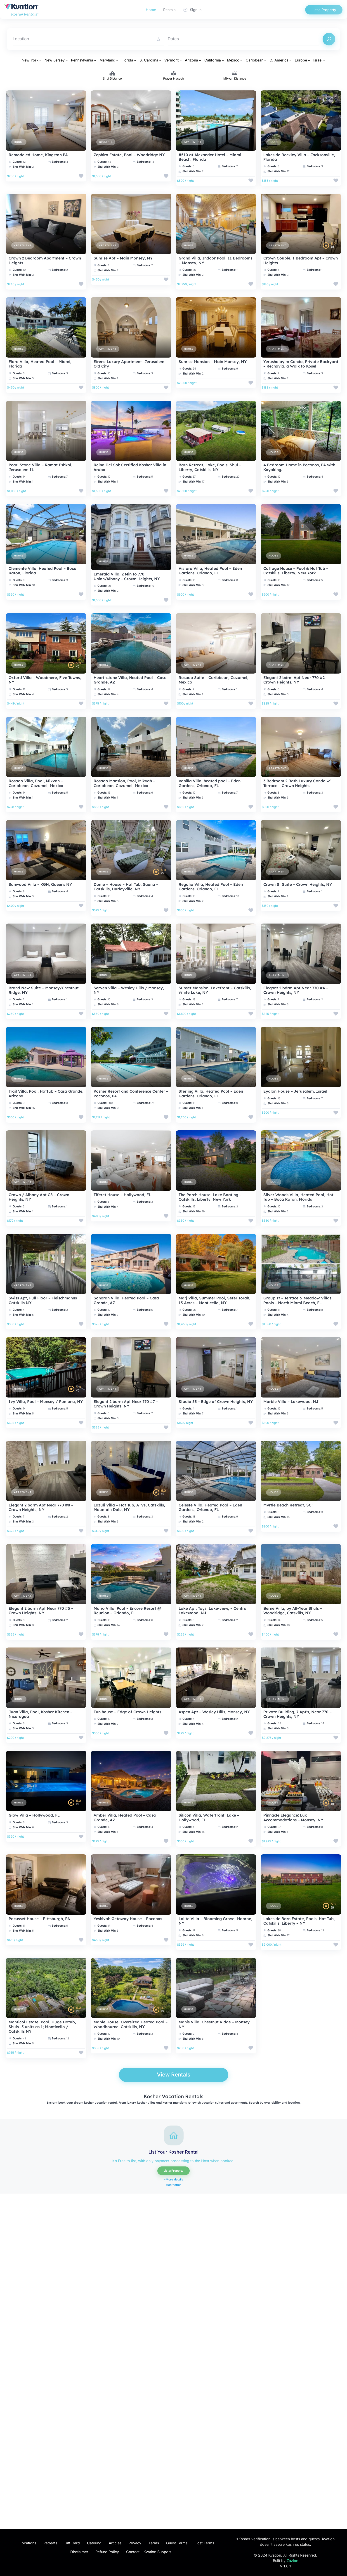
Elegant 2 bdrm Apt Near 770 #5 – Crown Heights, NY (41, 1610)
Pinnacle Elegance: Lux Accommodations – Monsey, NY (293, 1817)
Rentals (169, 9)
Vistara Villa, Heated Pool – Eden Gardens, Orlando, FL (210, 570)
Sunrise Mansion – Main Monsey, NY (213, 361)
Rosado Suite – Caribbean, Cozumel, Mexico (213, 679)
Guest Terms (176, 2543)
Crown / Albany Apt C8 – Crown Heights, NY (39, 1197)
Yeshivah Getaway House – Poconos (128, 1918)
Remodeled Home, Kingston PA (38, 154)
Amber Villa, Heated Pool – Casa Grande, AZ (125, 1817)
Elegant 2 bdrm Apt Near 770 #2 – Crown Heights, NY (295, 679)
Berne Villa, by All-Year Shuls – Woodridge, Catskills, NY (292, 1610)
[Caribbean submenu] (256, 60)
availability (272, 2102)
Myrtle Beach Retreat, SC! (287, 1505)
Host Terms (204, 2543)
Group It (105, 142)
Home (151, 9)
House (19, 142)
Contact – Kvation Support (148, 2552)
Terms (154, 2543)
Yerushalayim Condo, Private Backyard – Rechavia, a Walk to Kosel (300, 363)
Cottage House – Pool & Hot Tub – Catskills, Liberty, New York (295, 570)
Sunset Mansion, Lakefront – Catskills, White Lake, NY (215, 990)
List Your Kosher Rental (173, 2152)
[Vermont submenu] (173, 60)
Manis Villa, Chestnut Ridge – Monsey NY (214, 2024)
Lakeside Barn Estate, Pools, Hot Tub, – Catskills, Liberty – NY (300, 1921)
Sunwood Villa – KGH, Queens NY (40, 884)
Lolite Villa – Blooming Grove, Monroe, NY (215, 1921)
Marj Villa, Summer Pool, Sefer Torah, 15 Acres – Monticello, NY (214, 1300)
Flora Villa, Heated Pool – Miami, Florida (40, 363)
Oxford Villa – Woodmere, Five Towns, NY (45, 679)
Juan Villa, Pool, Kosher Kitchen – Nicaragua (40, 1714)
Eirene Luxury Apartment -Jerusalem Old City (129, 363)
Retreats (50, 2543)
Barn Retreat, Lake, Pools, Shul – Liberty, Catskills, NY (210, 467)
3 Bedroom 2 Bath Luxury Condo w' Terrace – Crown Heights (297, 783)
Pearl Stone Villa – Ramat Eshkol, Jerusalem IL (40, 467)
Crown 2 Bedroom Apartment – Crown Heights (45, 260)
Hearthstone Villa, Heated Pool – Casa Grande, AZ (130, 679)
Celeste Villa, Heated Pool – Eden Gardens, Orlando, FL (210, 1507)
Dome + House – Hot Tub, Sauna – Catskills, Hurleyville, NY (126, 886)
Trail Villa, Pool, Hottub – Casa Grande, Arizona (46, 1093)
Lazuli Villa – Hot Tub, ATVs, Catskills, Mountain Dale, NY (129, 1507)
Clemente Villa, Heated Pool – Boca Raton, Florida (42, 570)
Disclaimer (79, 2552)
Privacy (135, 2543)
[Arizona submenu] (193, 60)
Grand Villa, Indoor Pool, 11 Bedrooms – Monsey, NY (215, 260)
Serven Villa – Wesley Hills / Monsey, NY (129, 990)
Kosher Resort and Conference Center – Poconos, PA (131, 1093)
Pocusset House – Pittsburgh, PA (39, 1918)
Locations (28, 2543)
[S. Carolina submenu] (150, 60)
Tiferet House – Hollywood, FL (122, 1194)
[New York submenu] (32, 60)
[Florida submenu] (128, 60)
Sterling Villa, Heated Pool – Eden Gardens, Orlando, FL (211, 1093)
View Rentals (173, 2074)
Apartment (192, 142)
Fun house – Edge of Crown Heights (127, 1711)
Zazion (292, 2560)
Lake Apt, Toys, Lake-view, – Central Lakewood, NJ (213, 1610)
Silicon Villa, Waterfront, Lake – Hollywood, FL (209, 1817)
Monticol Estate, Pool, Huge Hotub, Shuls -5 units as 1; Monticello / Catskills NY (42, 2027)
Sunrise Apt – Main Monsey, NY (123, 258)
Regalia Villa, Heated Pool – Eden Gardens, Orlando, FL (211, 886)
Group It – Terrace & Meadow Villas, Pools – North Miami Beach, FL (298, 1300)
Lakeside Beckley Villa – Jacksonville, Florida (299, 157)
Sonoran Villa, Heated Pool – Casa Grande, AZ (126, 1300)
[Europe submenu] (302, 60)
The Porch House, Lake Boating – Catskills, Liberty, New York (210, 1197)
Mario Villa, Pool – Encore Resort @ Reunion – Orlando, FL (127, 1610)
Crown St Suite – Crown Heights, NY (297, 884)
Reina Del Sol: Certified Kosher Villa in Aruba (130, 467)
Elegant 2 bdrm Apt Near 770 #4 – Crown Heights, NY (295, 990)
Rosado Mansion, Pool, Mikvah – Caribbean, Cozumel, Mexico (124, 783)
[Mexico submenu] (235, 60)
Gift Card (72, 2543)
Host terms (173, 2185)
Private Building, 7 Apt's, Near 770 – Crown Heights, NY (297, 1714)
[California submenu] (214, 60)
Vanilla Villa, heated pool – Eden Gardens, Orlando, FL (210, 783)
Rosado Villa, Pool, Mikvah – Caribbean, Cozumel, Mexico (36, 783)
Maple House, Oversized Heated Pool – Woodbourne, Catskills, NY (131, 2024)
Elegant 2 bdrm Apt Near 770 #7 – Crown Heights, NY (126, 1403)
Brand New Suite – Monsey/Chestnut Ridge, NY (44, 990)
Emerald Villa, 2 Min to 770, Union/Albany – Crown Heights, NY (127, 576)
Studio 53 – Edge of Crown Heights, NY (216, 1401)
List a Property (173, 2170)
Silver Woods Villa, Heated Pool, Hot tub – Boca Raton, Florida (298, 1197)
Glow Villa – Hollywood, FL (34, 1815)
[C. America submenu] (280, 60)
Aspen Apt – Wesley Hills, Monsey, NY (214, 1711)
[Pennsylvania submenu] (83, 60)
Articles (115, 2543)
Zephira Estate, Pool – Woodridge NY (129, 154)
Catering (94, 2543)
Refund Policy (107, 2552)
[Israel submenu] (319, 60)
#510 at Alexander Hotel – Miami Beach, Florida (210, 157)
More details (174, 2179)
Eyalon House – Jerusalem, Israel (295, 1091)
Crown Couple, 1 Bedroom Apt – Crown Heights (300, 260)
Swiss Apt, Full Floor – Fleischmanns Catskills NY (43, 1300)
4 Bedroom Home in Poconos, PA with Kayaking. (299, 467)
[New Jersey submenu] (56, 60)
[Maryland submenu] (108, 60)
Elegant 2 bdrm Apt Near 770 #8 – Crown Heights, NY (41, 1507)
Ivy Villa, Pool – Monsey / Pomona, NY (46, 1401)
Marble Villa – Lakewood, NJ (291, 1401)
